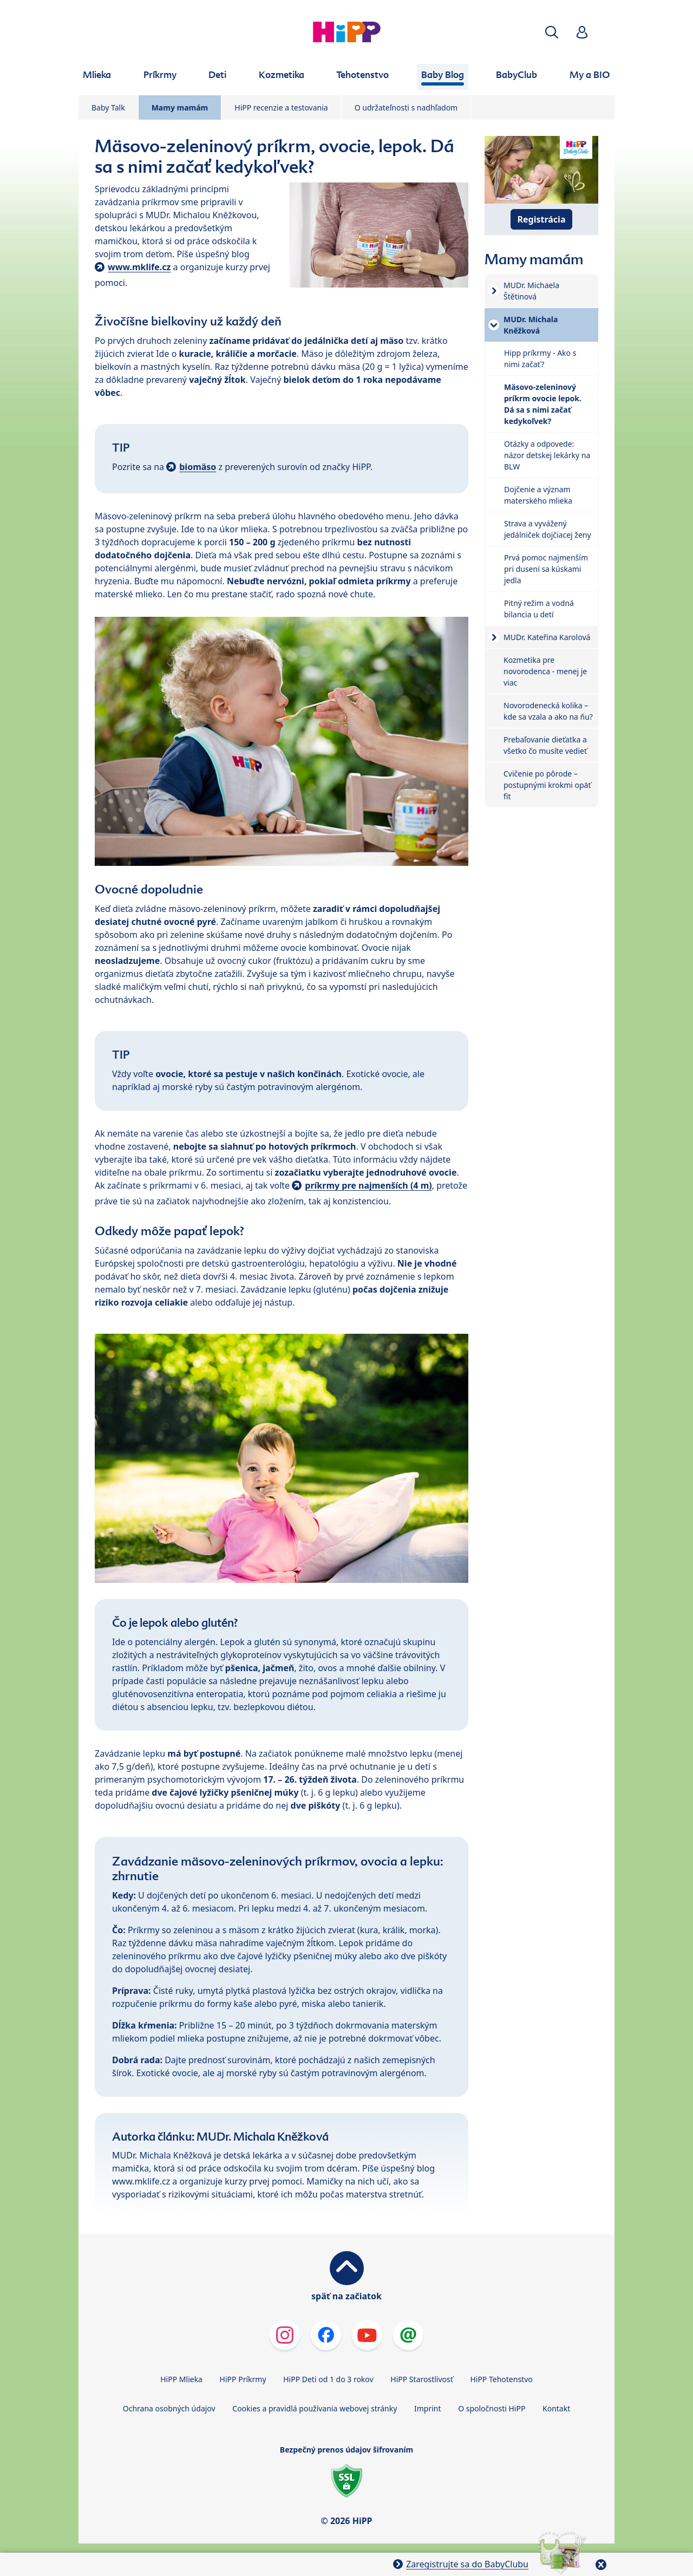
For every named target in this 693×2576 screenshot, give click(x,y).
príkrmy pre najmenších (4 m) (368, 1185)
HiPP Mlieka (181, 2379)
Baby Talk (108, 107)
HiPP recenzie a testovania (281, 107)
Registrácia (542, 219)
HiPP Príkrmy (243, 2379)
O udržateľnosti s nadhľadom (406, 107)
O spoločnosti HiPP (491, 2408)
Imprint (427, 2408)
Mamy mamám (180, 107)
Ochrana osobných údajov (169, 2408)
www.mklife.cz (139, 267)
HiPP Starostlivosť (421, 2379)
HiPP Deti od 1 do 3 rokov (328, 2379)
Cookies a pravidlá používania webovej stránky (314, 2408)
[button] (551, 32)
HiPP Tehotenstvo (501, 2379)
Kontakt (556, 2408)
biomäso (197, 467)
